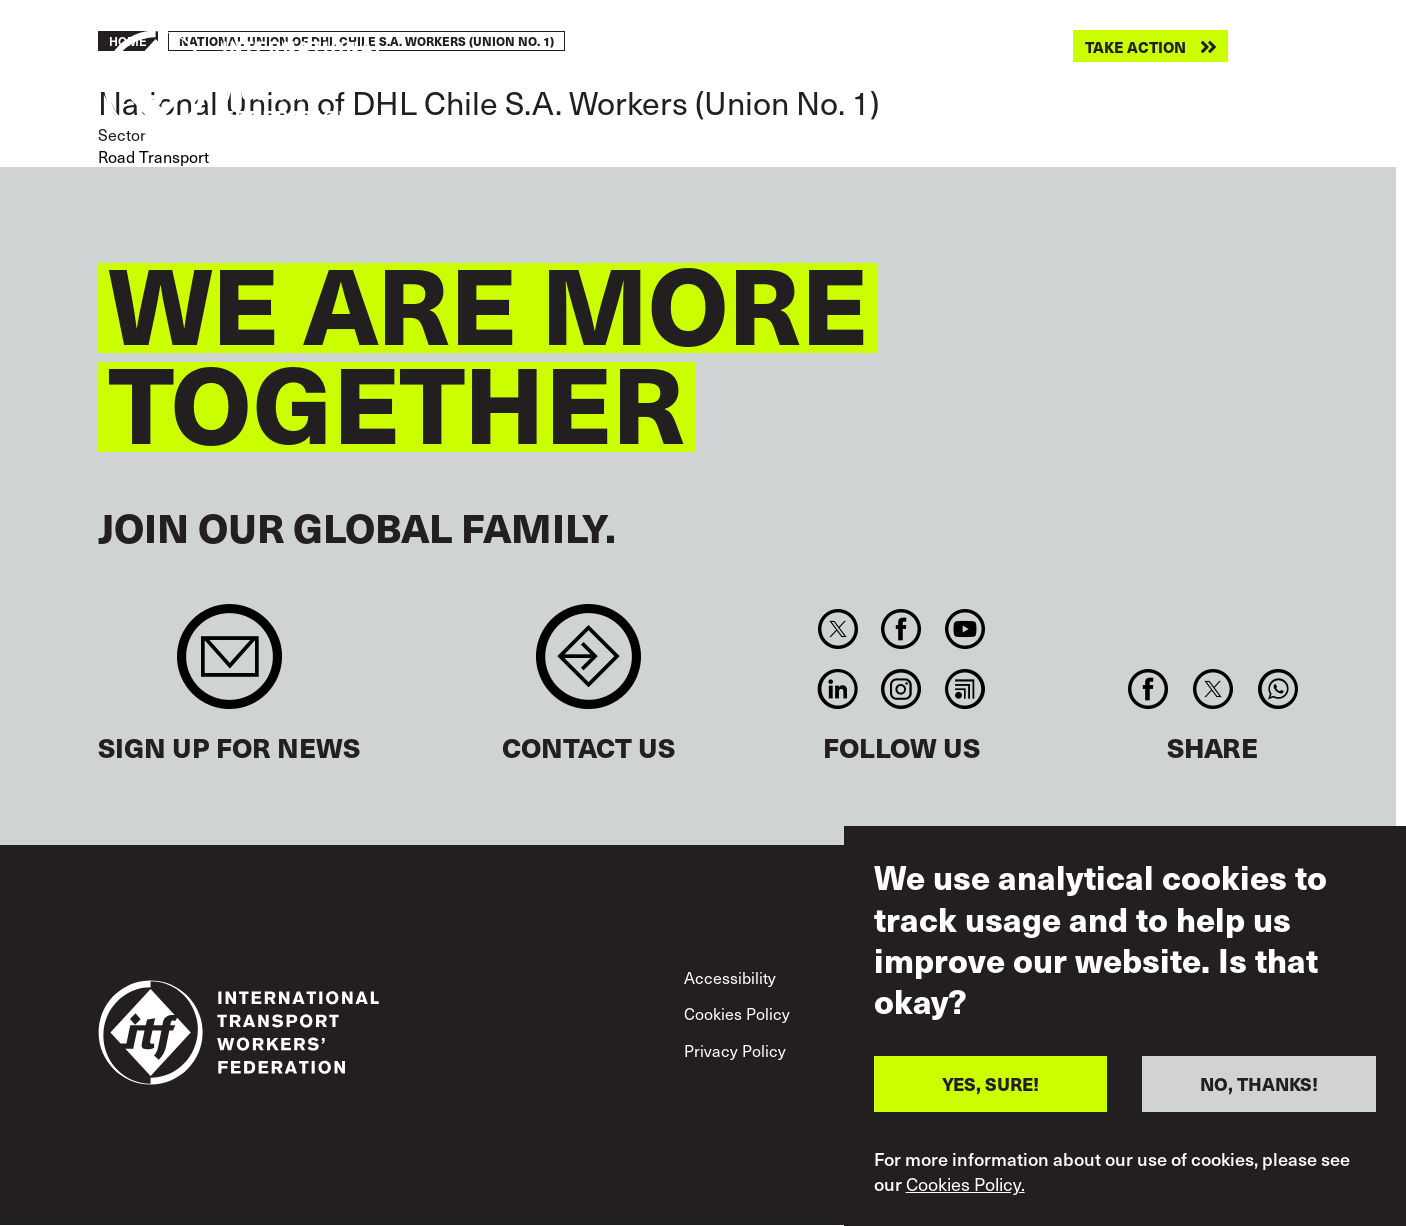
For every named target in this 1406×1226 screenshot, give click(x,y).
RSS (964, 689)
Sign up (229, 666)
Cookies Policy (737, 1013)
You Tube (964, 629)
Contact (588, 666)
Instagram (901, 689)
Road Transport (153, 156)
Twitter (837, 629)
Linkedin (837, 689)
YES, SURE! (990, 1090)
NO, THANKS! (1259, 1090)
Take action (1135, 46)
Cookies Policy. (965, 1190)
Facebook (901, 629)
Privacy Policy (735, 1050)
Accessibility (730, 977)
